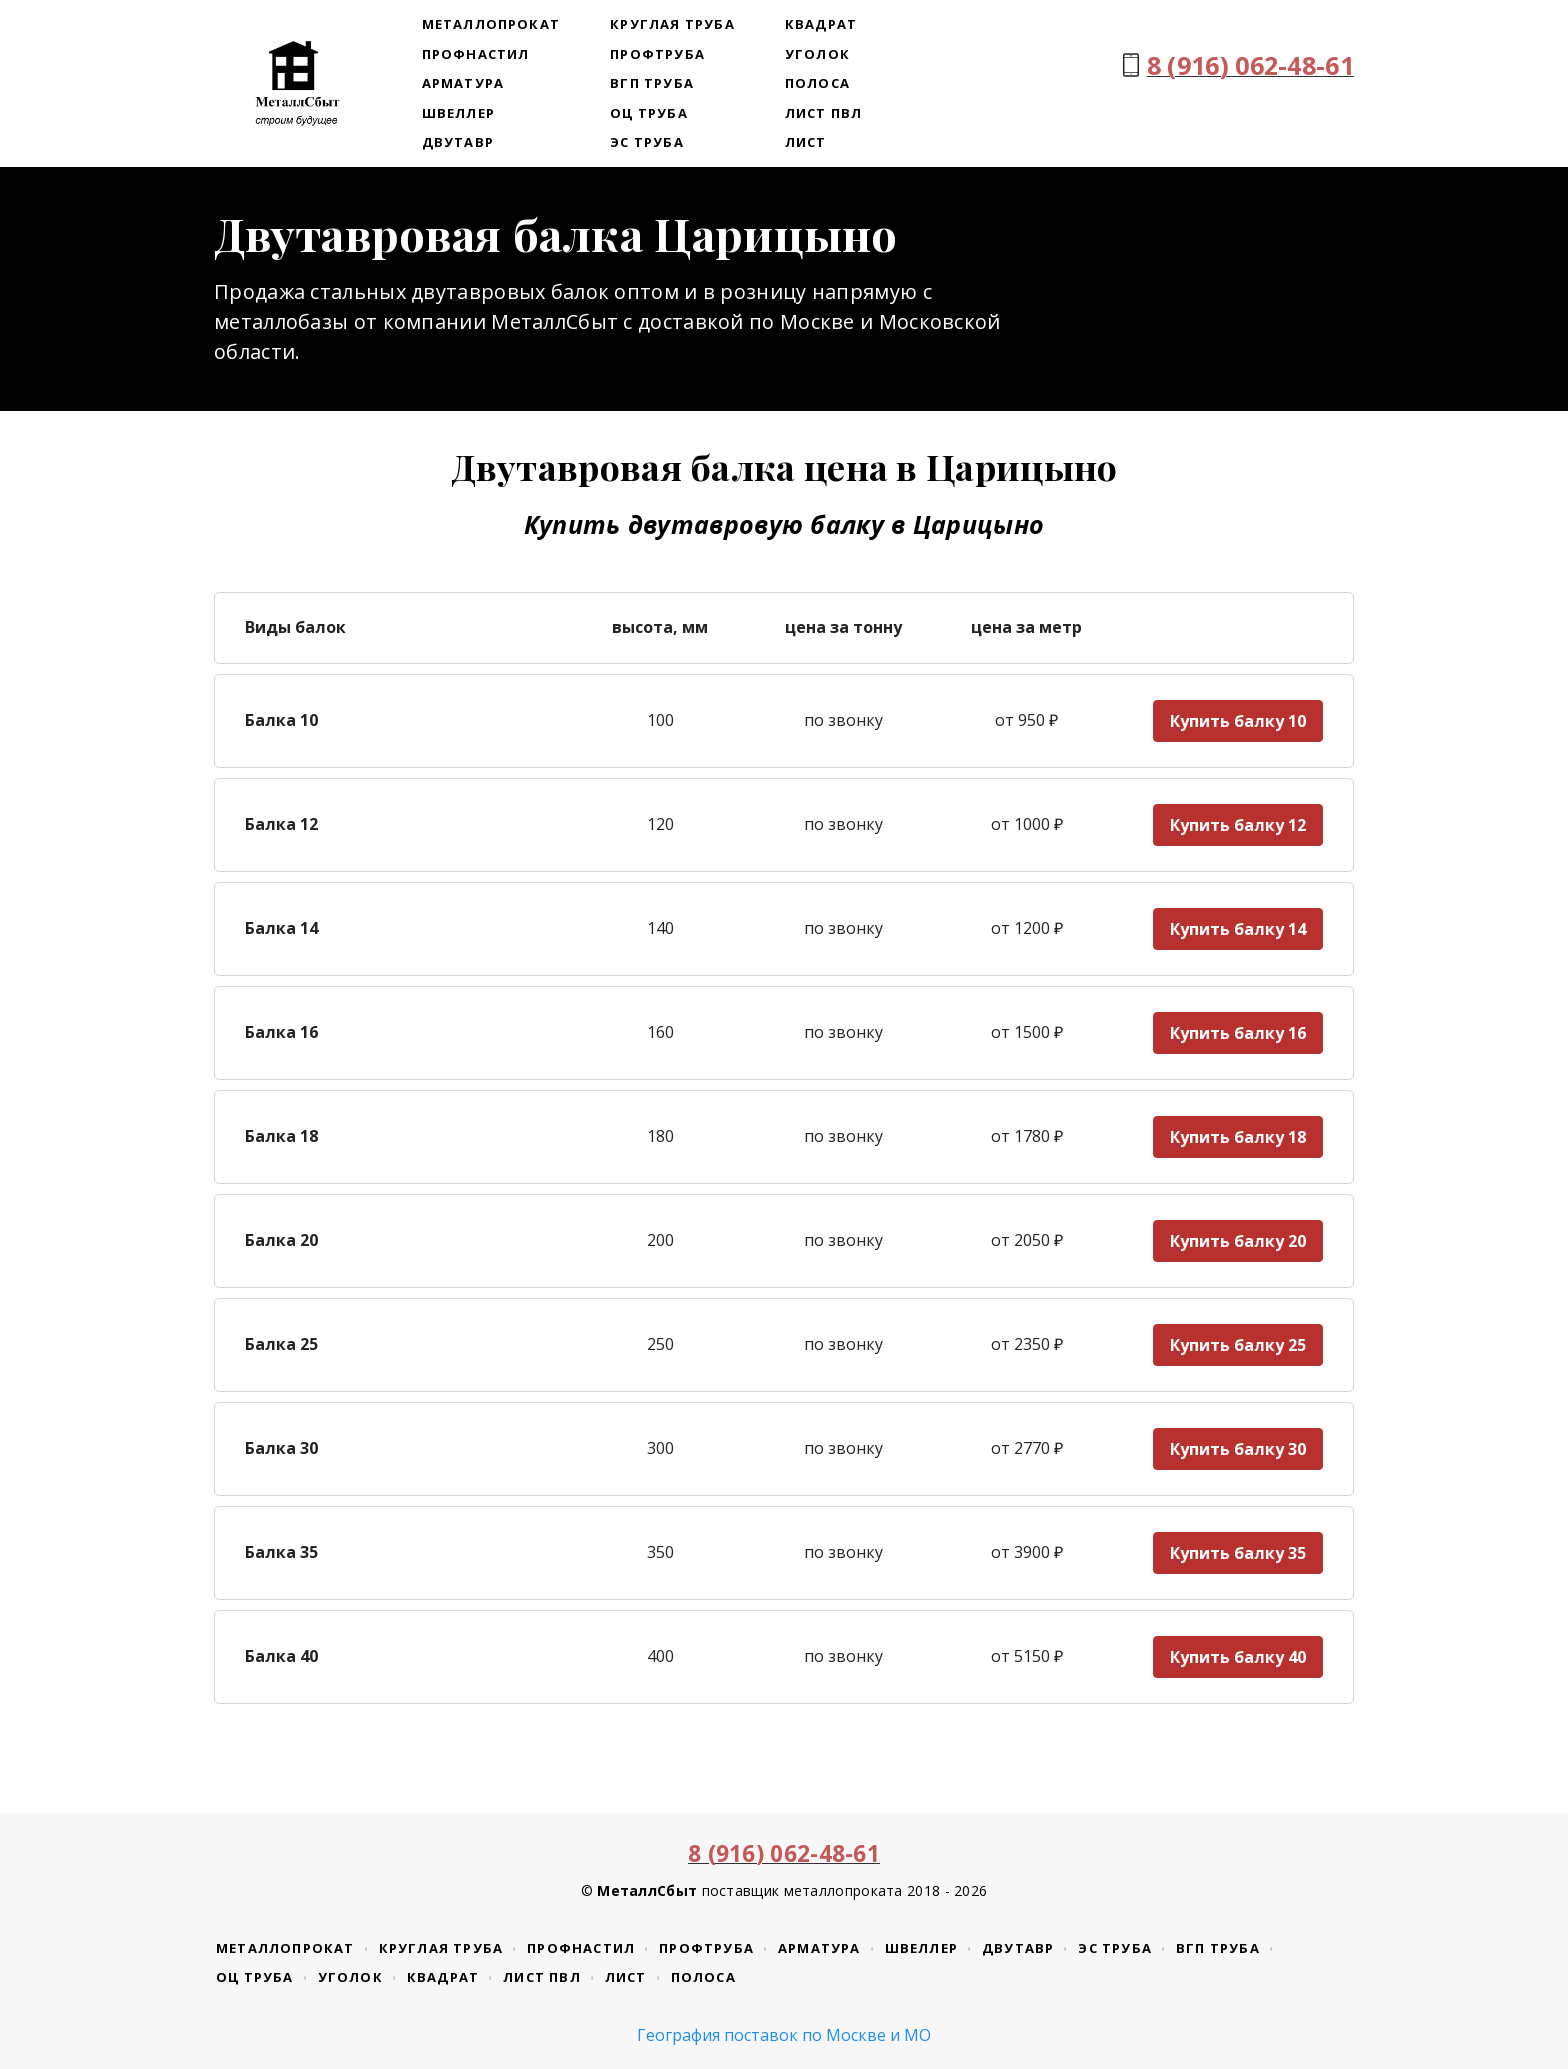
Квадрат (821, 24)
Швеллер (458, 113)
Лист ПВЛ (824, 113)
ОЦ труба (649, 113)
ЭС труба (647, 142)
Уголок (817, 54)
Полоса (817, 83)
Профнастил (476, 54)
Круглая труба (672, 24)
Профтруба (657, 54)
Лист (806, 142)
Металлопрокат (491, 24)
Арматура (463, 83)
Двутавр (458, 142)
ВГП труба (652, 83)
